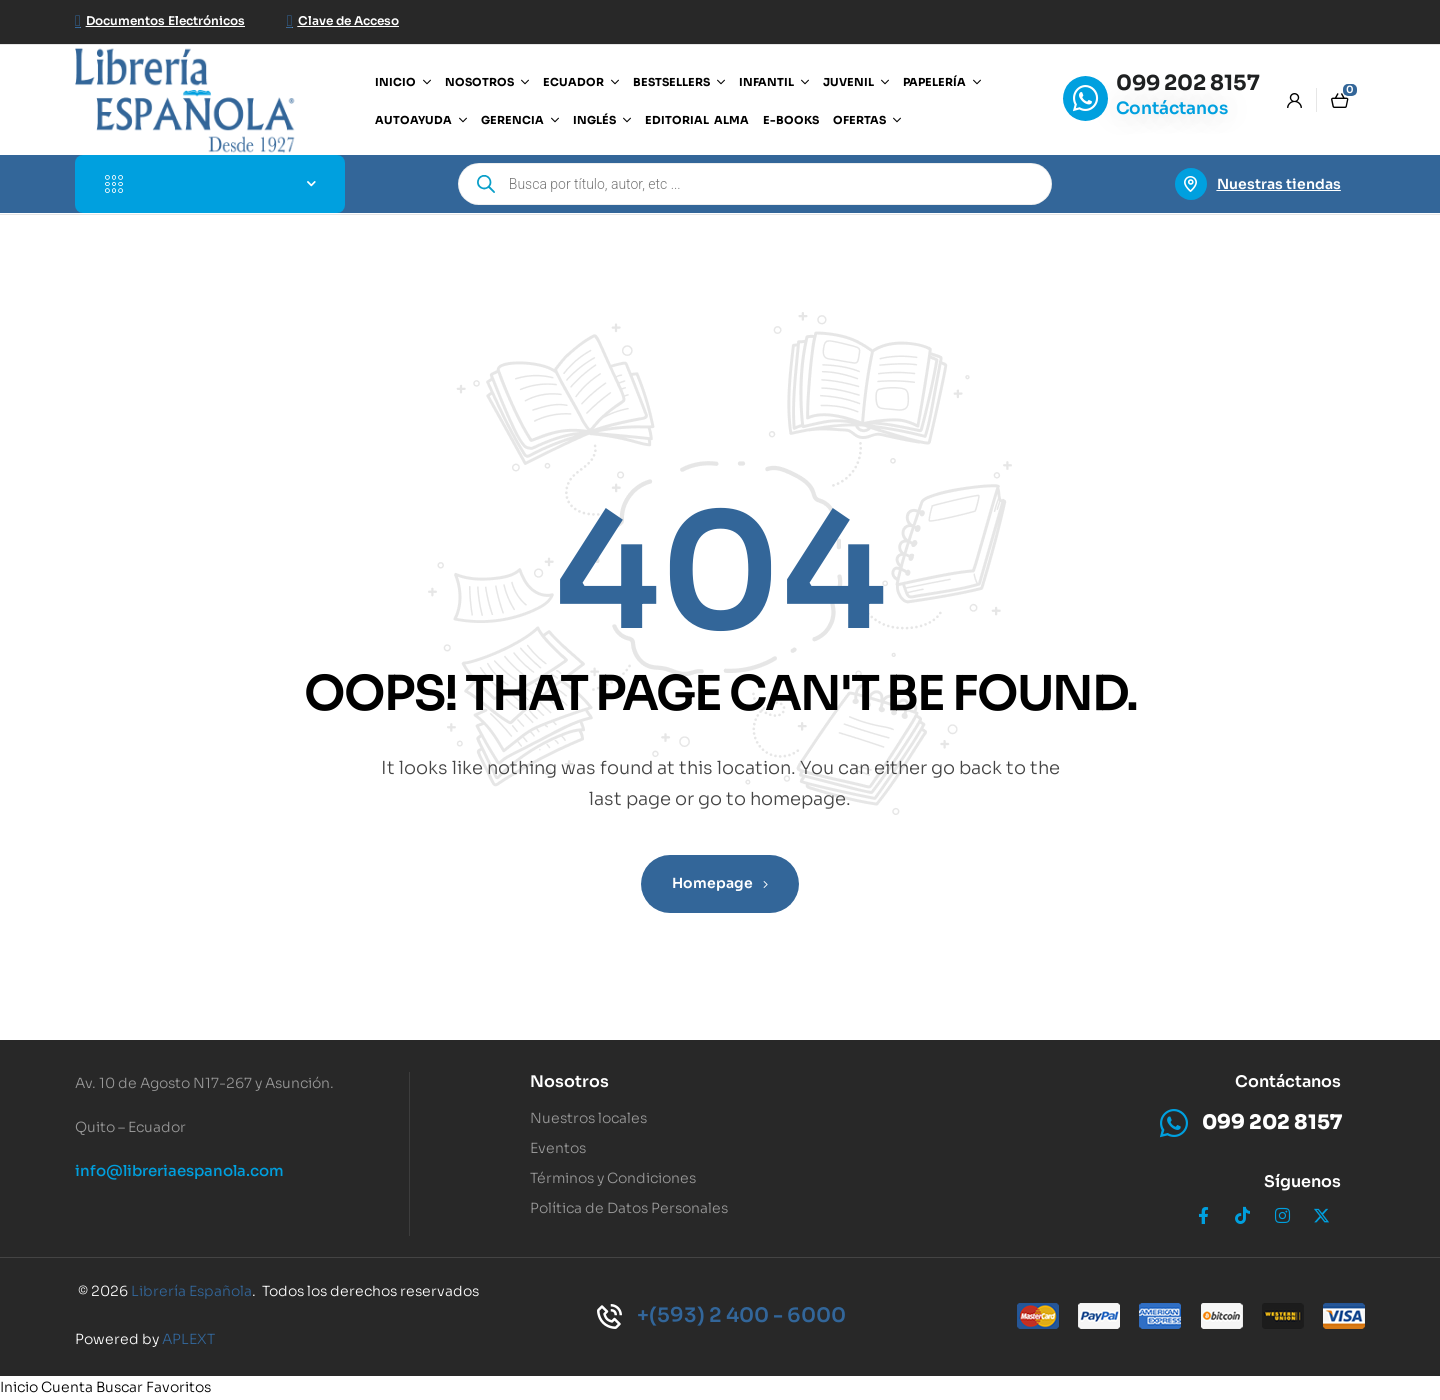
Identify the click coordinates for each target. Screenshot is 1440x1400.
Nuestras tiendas (1279, 184)
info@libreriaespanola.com (179, 1170)
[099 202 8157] (1085, 98)
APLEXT (188, 1339)
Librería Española (191, 1291)
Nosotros (569, 1081)
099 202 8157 (1188, 83)
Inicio (19, 1387)
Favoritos (178, 1387)
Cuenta (67, 1387)
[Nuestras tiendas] (1191, 184)
